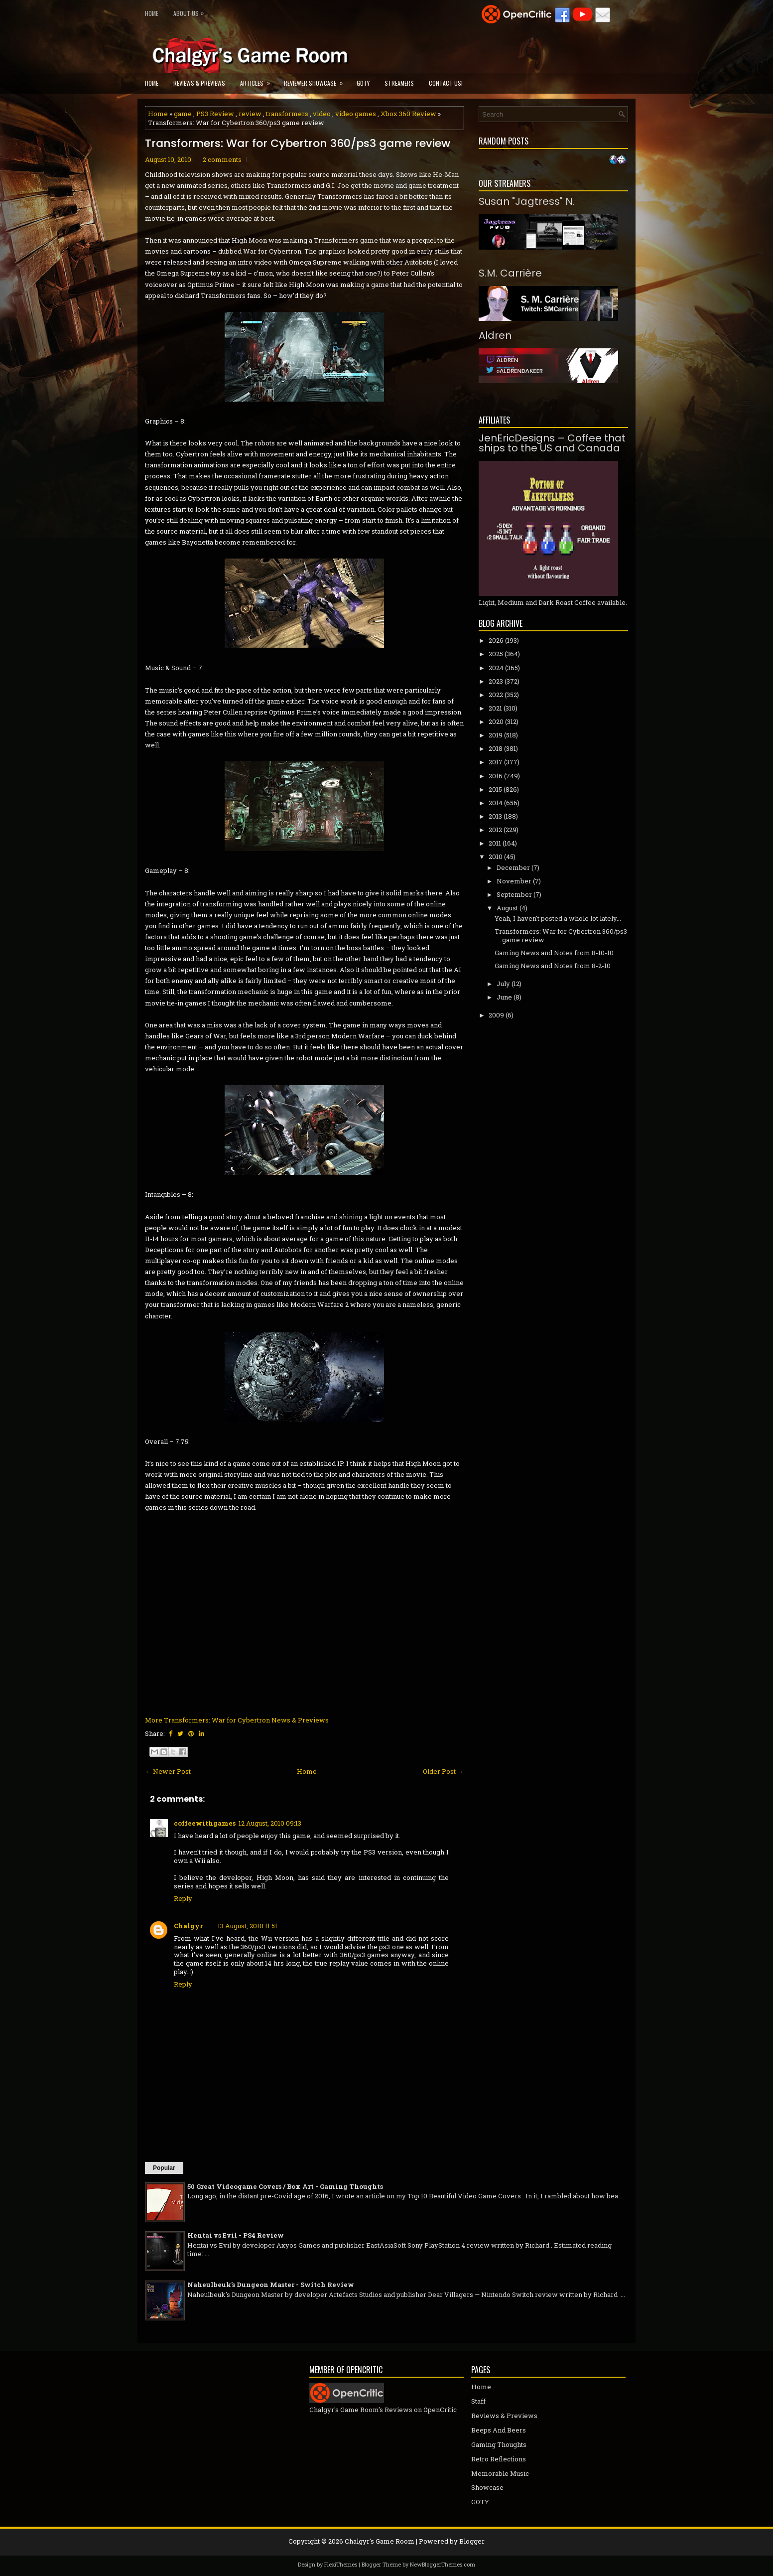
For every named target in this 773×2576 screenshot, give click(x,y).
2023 (496, 681)
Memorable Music (500, 2473)
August (507, 907)
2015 (495, 789)
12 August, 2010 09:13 (270, 1823)
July (503, 983)
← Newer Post (168, 1771)
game (183, 113)
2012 (495, 829)
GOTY (363, 83)
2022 (496, 694)
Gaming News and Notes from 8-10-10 (554, 952)
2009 (496, 1014)
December (513, 867)
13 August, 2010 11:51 (247, 1925)
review (250, 113)
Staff (478, 2401)
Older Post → (443, 1771)
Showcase (487, 2487)
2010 (496, 856)
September (514, 894)
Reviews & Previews (199, 83)
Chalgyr (188, 1925)
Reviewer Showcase (316, 80)
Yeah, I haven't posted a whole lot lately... (558, 918)
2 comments (222, 159)
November (514, 880)
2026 (496, 640)
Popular (164, 2167)
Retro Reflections (498, 2458)
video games (355, 113)
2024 (496, 667)
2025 (496, 653)
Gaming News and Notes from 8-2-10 (553, 965)
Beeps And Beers (498, 2430)
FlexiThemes (340, 2564)
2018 (496, 748)
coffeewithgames (205, 1823)
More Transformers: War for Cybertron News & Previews (237, 1720)
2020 (496, 721)
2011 (495, 843)
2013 (495, 816)
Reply (183, 1898)
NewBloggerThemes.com (442, 2564)
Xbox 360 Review (408, 113)
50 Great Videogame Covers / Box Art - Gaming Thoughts (285, 2186)
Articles (258, 80)
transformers (287, 113)
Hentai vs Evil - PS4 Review (235, 2235)
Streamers (399, 83)
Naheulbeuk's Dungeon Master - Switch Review (270, 2284)
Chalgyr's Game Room (379, 2541)
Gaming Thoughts (498, 2444)
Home (151, 13)
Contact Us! (446, 83)
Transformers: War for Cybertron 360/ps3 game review (297, 143)
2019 (496, 734)
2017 (496, 761)
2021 (495, 708)
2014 (496, 802)
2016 (496, 775)
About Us (191, 11)
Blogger (472, 2541)
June (504, 997)
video (322, 113)
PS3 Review (215, 113)
